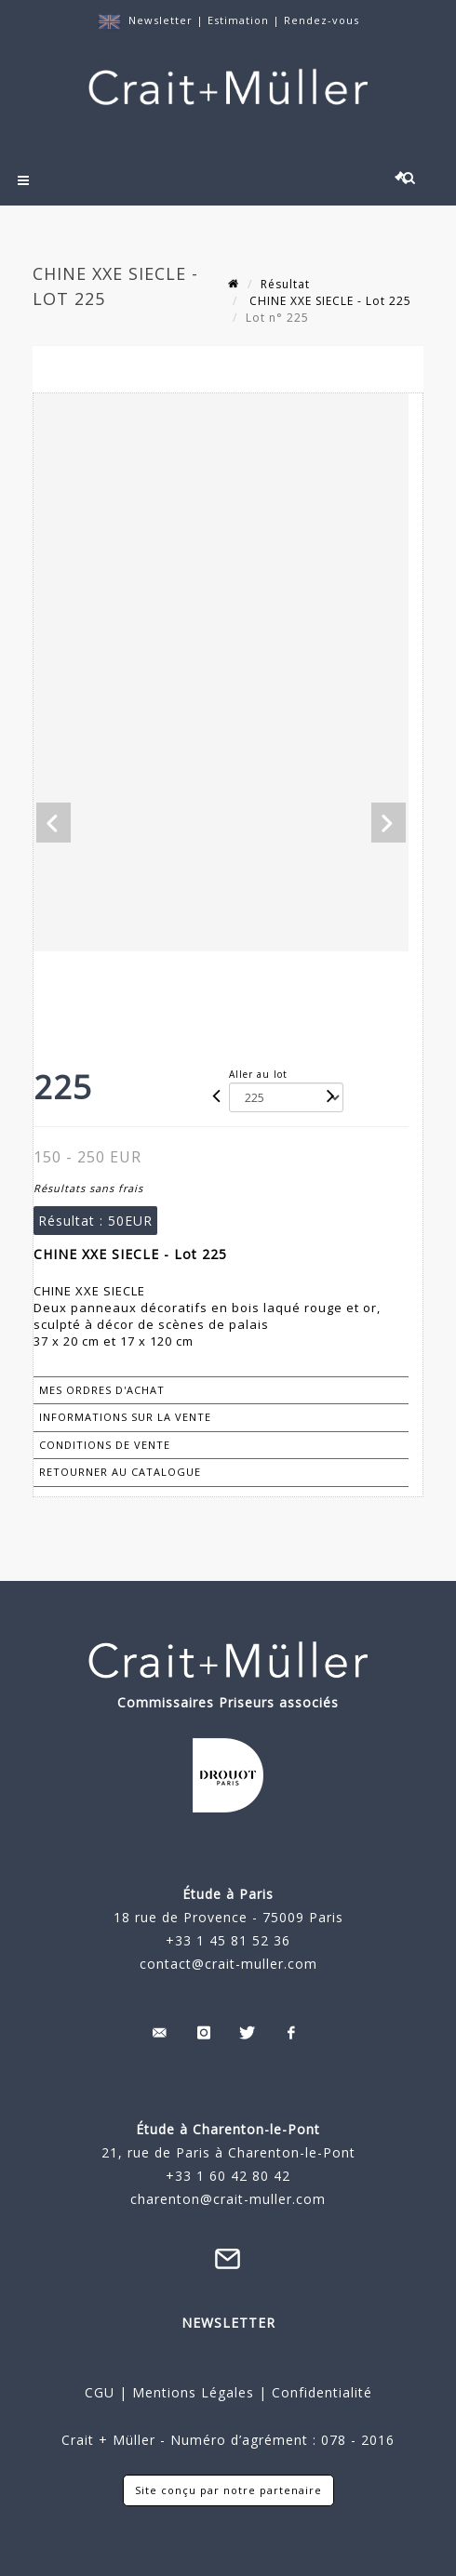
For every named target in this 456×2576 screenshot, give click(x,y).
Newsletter (160, 20)
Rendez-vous (321, 20)
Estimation (240, 20)
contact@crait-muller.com (228, 1963)
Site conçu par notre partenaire (228, 2490)
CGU (99, 2392)
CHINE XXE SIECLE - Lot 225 (328, 301)
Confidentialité (319, 2392)
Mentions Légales (193, 2392)
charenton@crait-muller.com (228, 2199)
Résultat (285, 284)
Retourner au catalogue (120, 1472)
